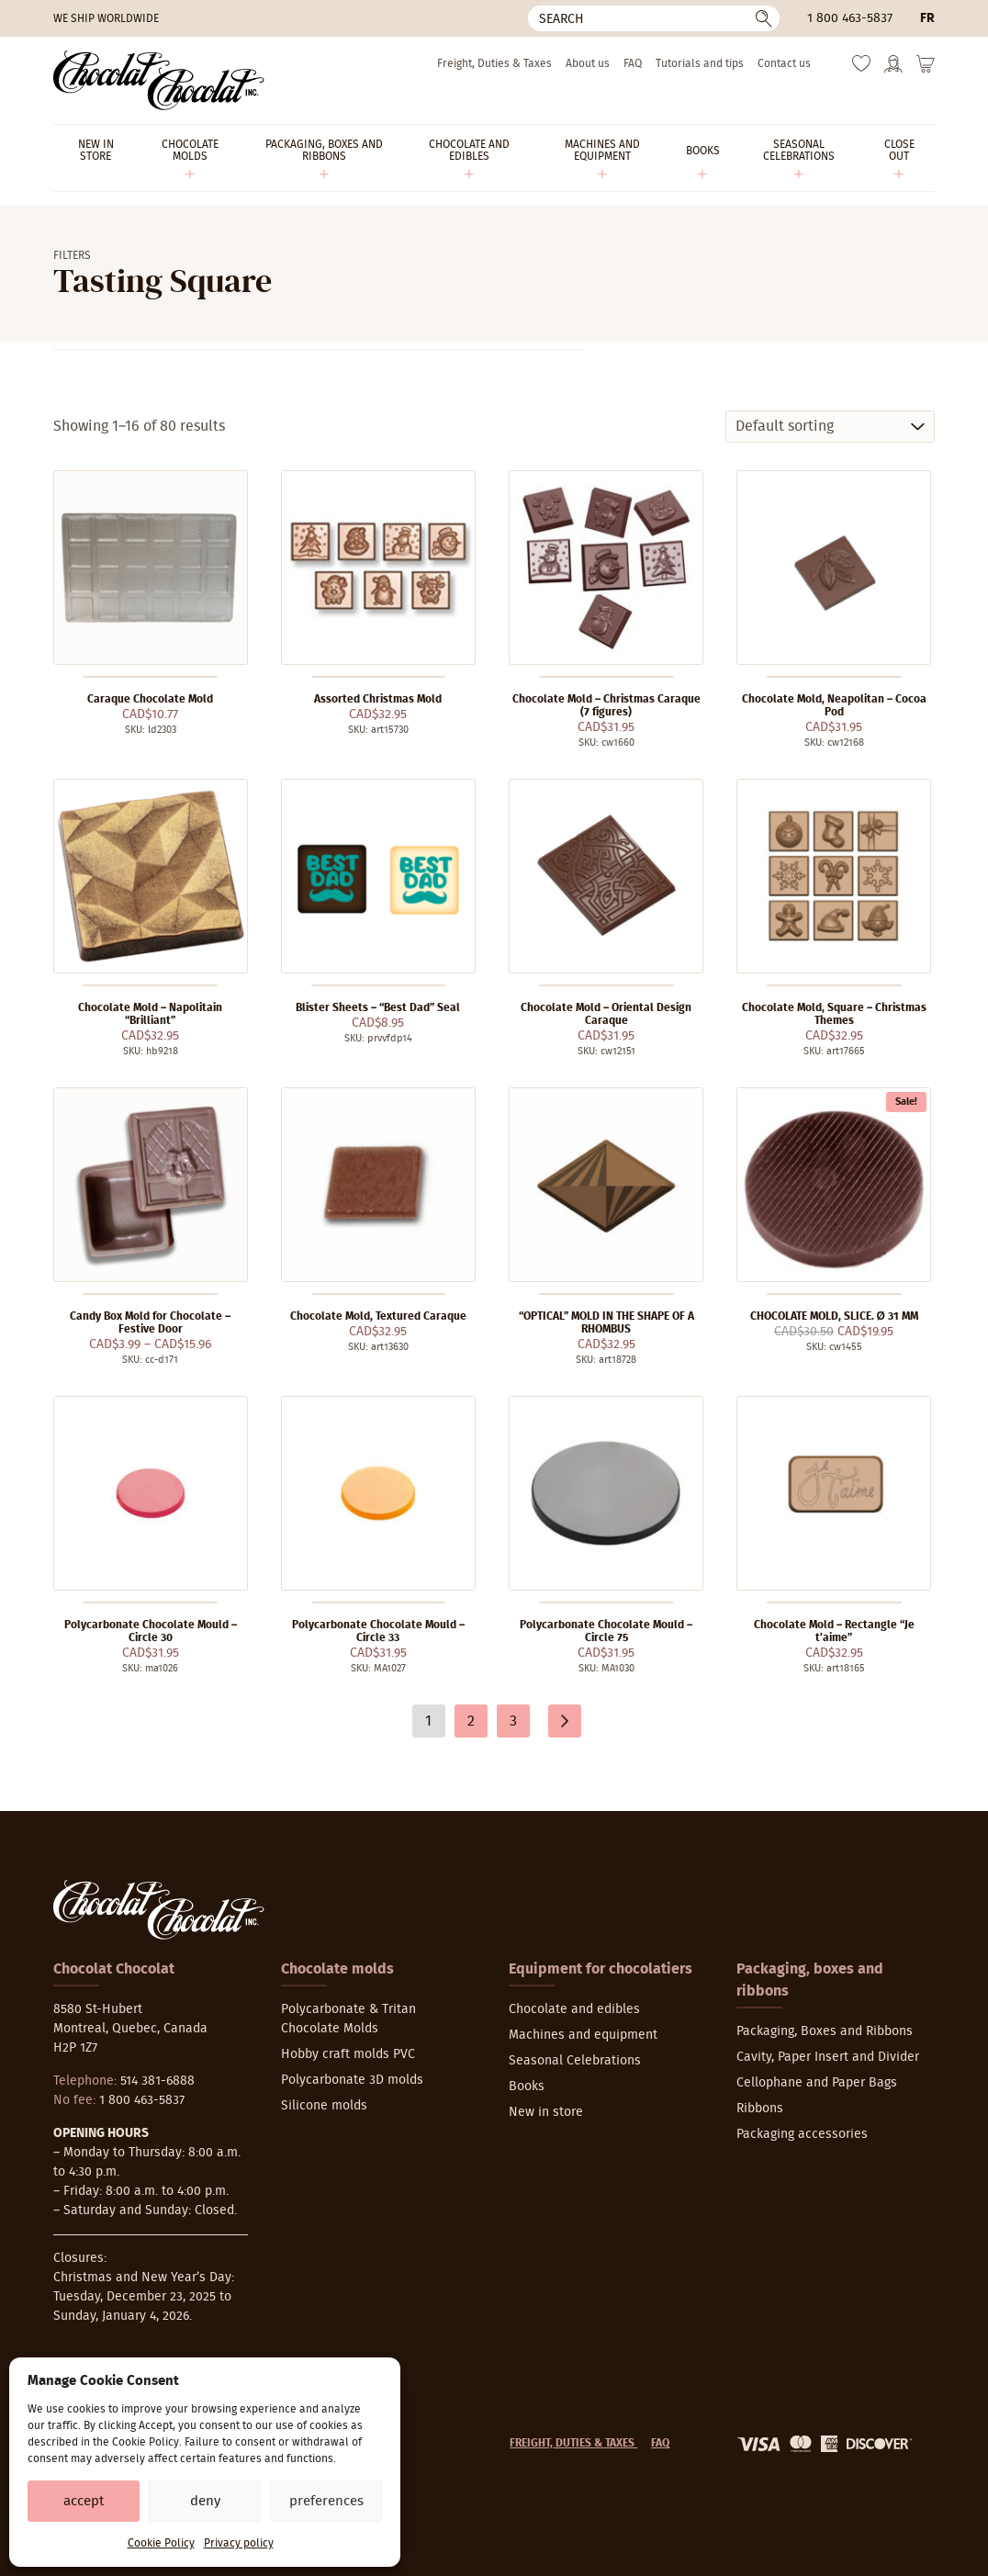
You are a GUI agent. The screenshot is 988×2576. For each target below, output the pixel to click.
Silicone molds (324, 2105)
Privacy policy (239, 2542)
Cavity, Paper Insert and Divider (827, 2057)
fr (927, 18)
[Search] (654, 18)
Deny (205, 2501)
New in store (546, 2112)
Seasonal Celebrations (575, 2060)
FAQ (632, 63)
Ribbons (759, 2108)
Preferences (326, 2501)
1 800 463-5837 (850, 18)
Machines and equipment (583, 2035)
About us (588, 63)
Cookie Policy (161, 2542)
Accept (83, 2501)
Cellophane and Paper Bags (816, 2082)
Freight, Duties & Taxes (494, 63)
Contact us (784, 63)
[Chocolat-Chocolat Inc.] (158, 80)
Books (527, 2086)
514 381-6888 (157, 2081)
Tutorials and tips (700, 63)
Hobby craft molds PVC (348, 2054)
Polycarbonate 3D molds (352, 2080)
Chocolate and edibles (574, 2009)
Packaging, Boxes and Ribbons (824, 2031)
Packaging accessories (802, 2134)
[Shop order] (830, 426)
